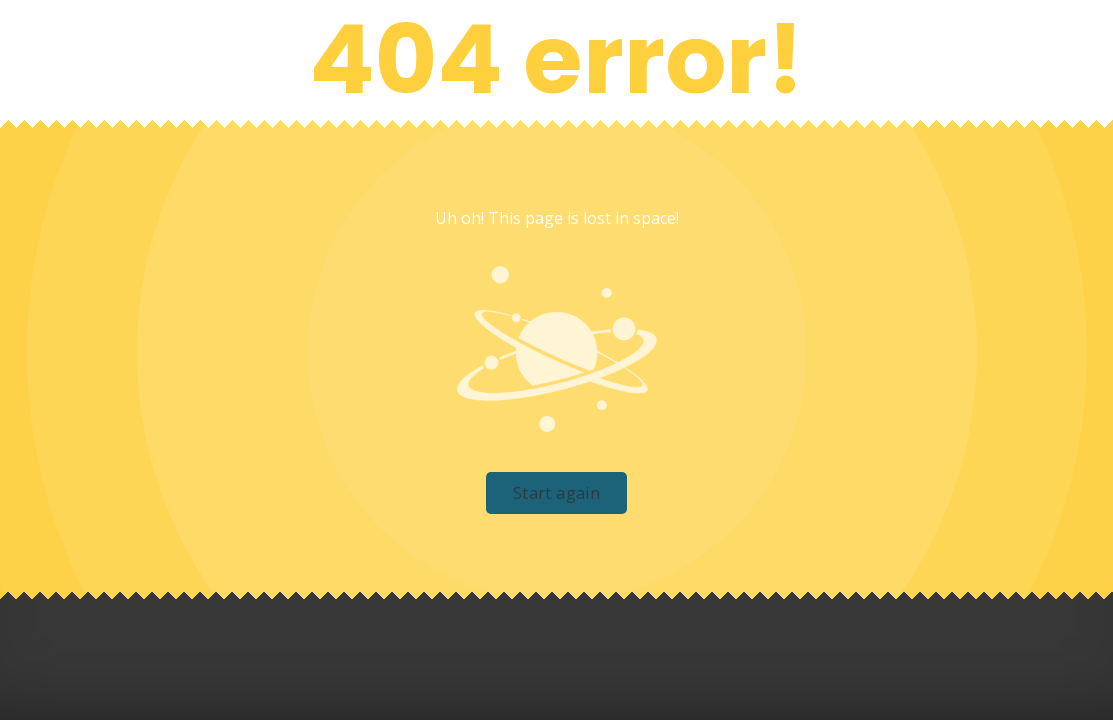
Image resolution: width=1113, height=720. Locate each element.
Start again (556, 493)
